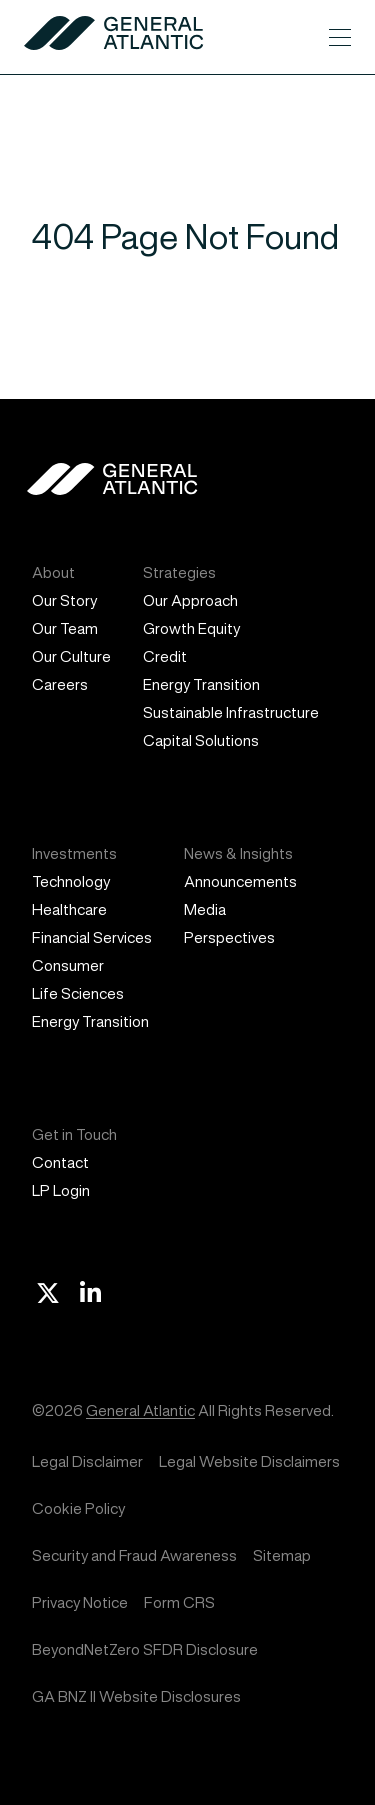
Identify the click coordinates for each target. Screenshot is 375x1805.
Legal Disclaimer (87, 1461)
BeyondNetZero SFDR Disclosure (145, 1649)
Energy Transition (201, 684)
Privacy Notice (80, 1602)
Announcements (240, 881)
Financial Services (92, 937)
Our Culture (71, 656)
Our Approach (190, 600)
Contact (60, 1162)
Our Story (64, 600)
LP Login (61, 1190)
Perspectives (229, 937)
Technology (71, 881)
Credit (165, 656)
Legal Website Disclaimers (249, 1461)
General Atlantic (140, 1410)
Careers (60, 684)
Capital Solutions (201, 740)
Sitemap (282, 1555)
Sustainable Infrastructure (231, 712)
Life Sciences (78, 993)
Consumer (68, 965)
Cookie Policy (78, 1508)
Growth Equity (191, 628)
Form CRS (179, 1602)
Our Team (65, 628)
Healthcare (69, 909)
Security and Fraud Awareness (134, 1555)
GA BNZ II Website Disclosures (136, 1696)
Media (205, 909)
